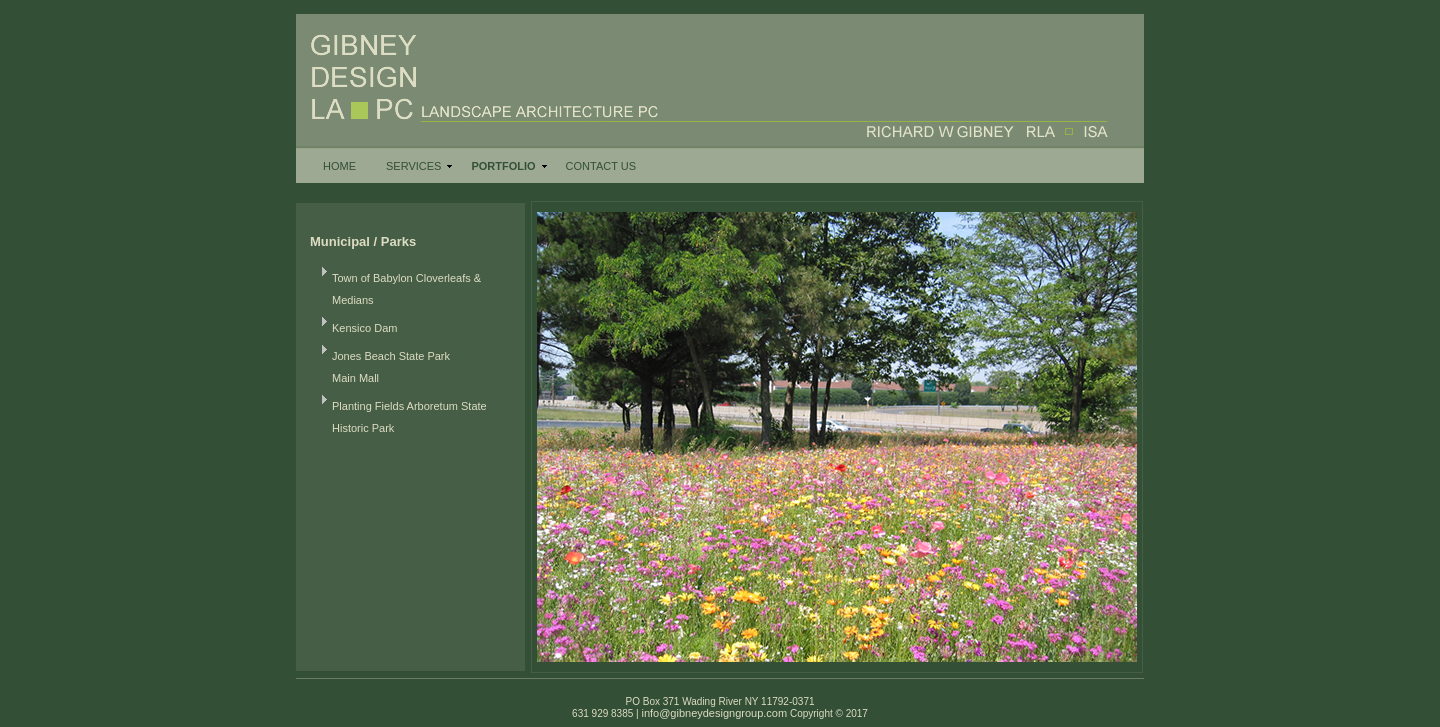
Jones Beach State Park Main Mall (391, 367)
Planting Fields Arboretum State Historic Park (409, 417)
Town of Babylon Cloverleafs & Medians (406, 289)
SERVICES (413, 166)
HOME (339, 166)
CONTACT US (601, 166)
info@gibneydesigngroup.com (714, 713)
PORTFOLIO (503, 166)
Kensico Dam (364, 328)
